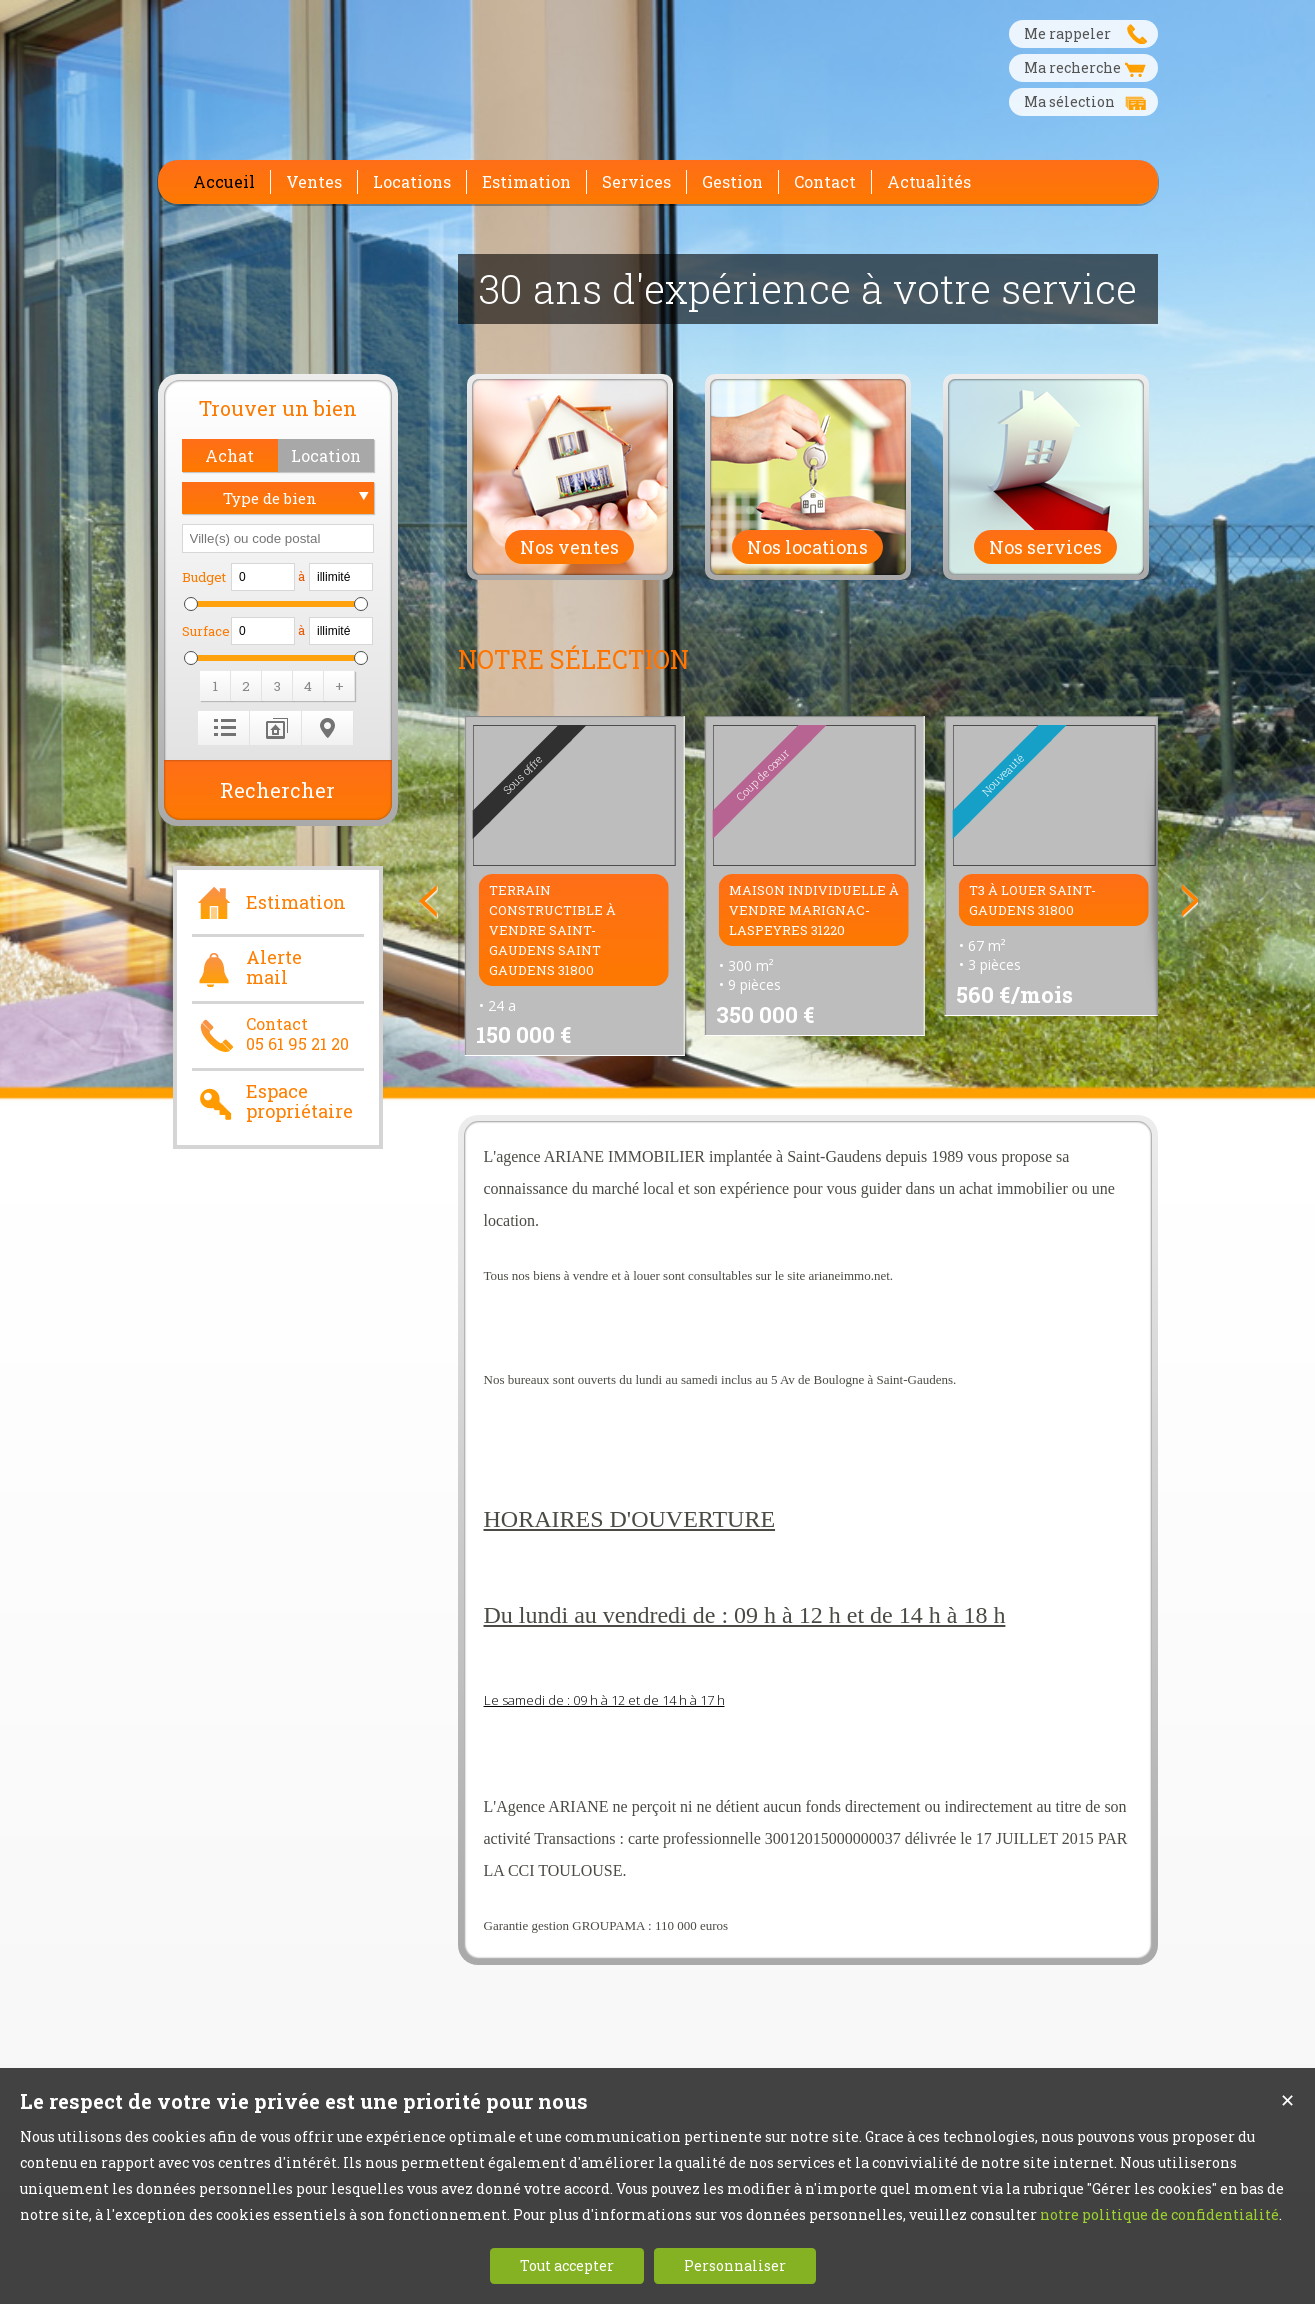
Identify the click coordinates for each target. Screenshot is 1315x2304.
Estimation (269, 900)
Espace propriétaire (272, 1102)
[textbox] (278, 538)
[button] (230, 455)
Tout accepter (567, 2265)
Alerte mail (247, 968)
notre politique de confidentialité (1159, 2214)
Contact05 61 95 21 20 (270, 1034)
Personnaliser (735, 2265)
